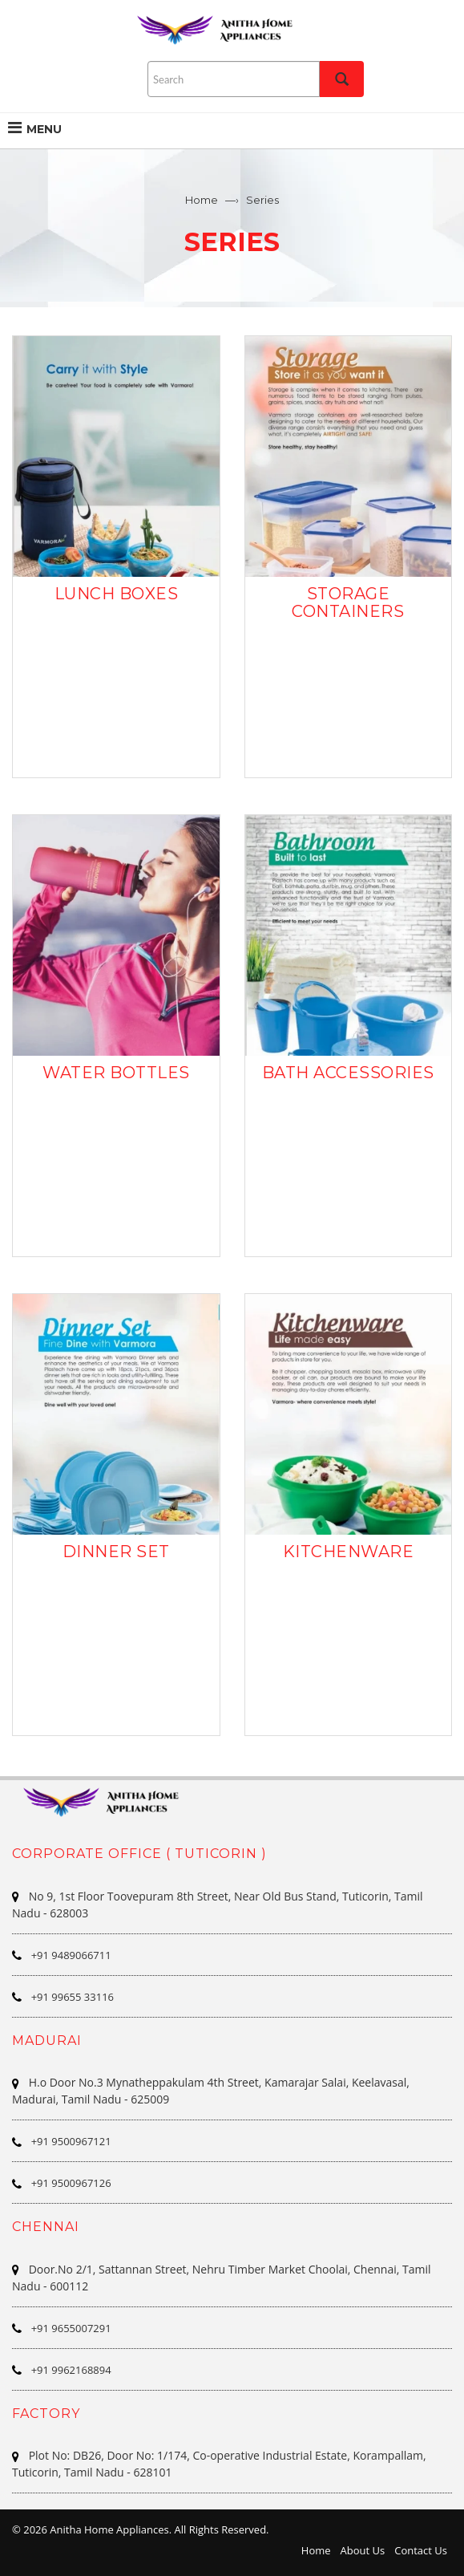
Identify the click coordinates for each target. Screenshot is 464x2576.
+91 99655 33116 (72, 1997)
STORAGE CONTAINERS (348, 602)
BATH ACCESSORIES (348, 1072)
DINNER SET (116, 1551)
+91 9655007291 (71, 2328)
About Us (363, 2550)
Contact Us (420, 2550)
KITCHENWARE (348, 1551)
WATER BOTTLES (116, 1072)
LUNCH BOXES (116, 593)
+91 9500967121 (71, 2141)
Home (201, 199)
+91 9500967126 (71, 2183)
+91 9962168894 (71, 2370)
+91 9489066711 (71, 1955)
